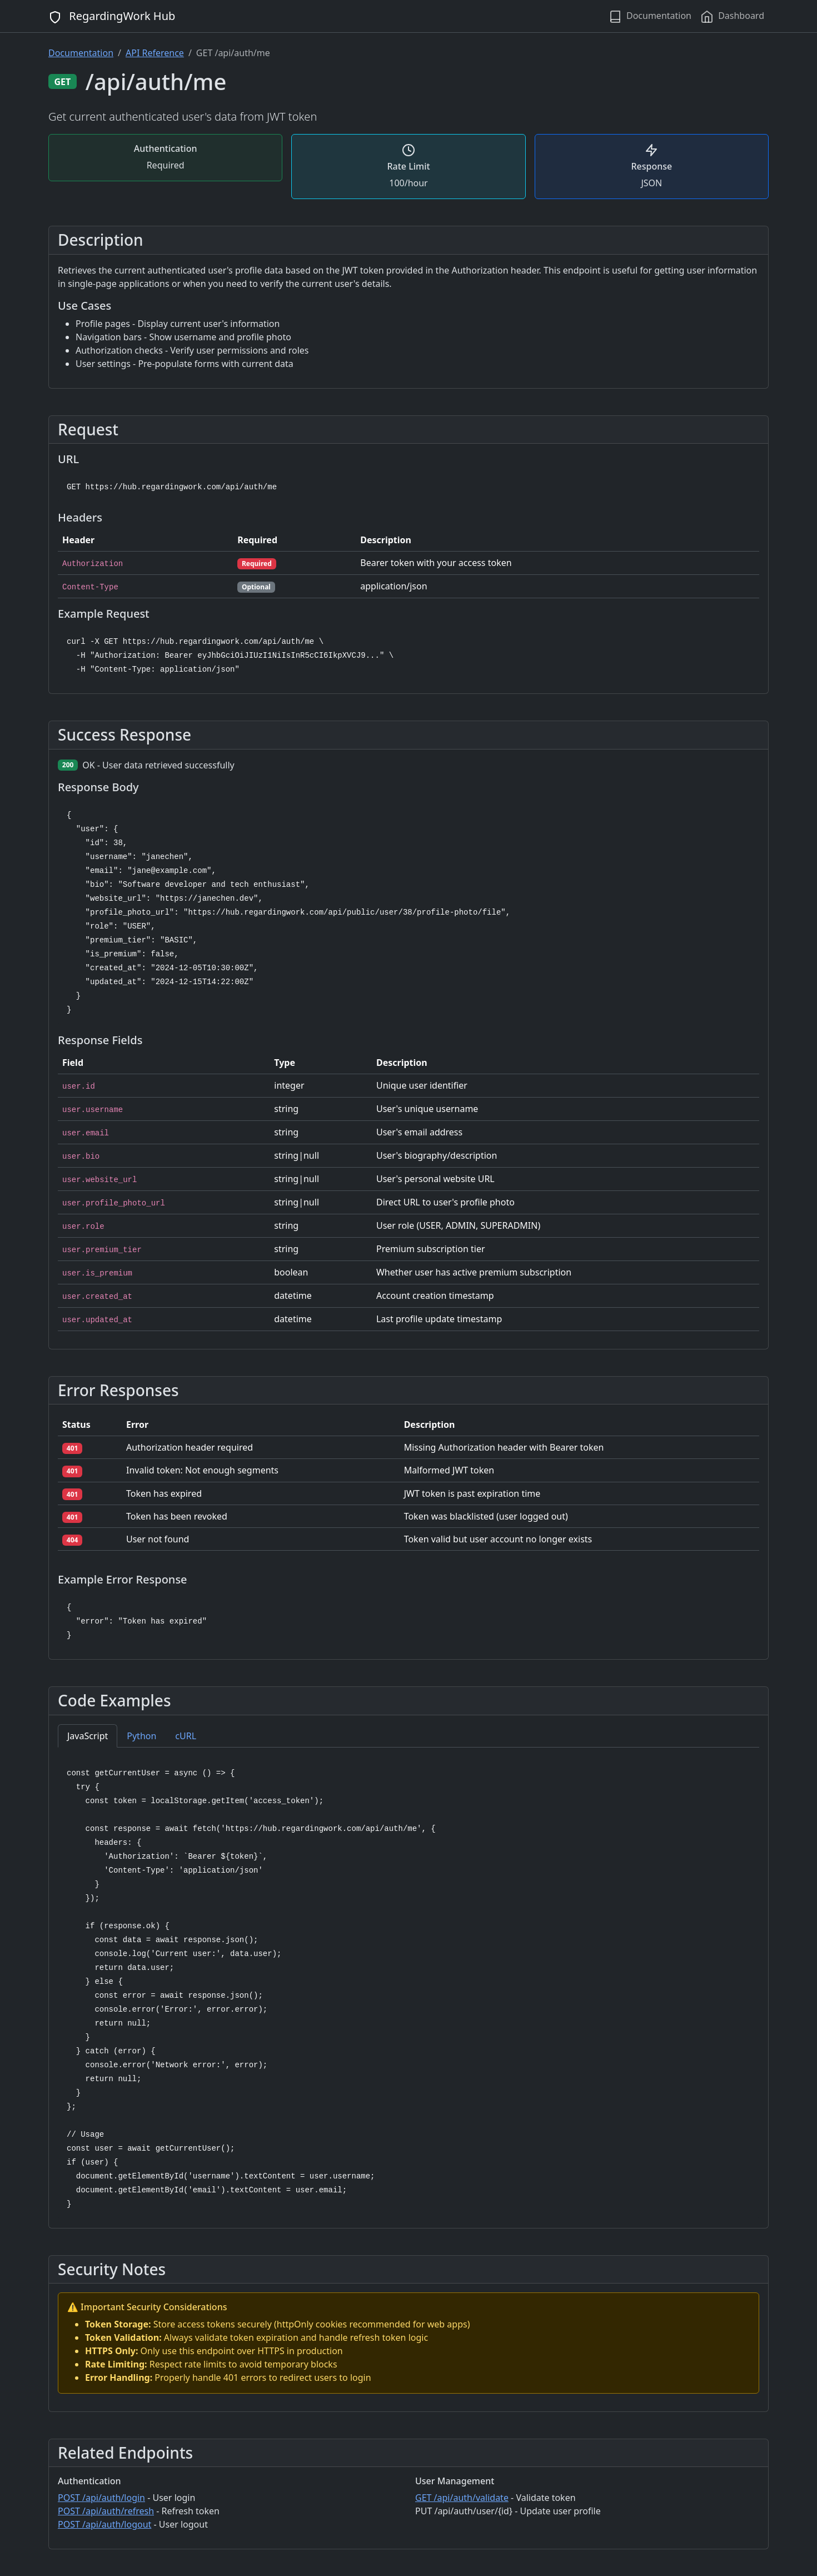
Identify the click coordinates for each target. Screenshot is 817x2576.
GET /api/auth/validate (462, 2497)
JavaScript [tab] (87, 1736)
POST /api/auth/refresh (106, 2511)
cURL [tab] (185, 1736)
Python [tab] (141, 1736)
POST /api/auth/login (101, 2497)
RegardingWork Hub (111, 16)
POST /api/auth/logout (104, 2524)
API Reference (155, 53)
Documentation (650, 16)
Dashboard (732, 16)
